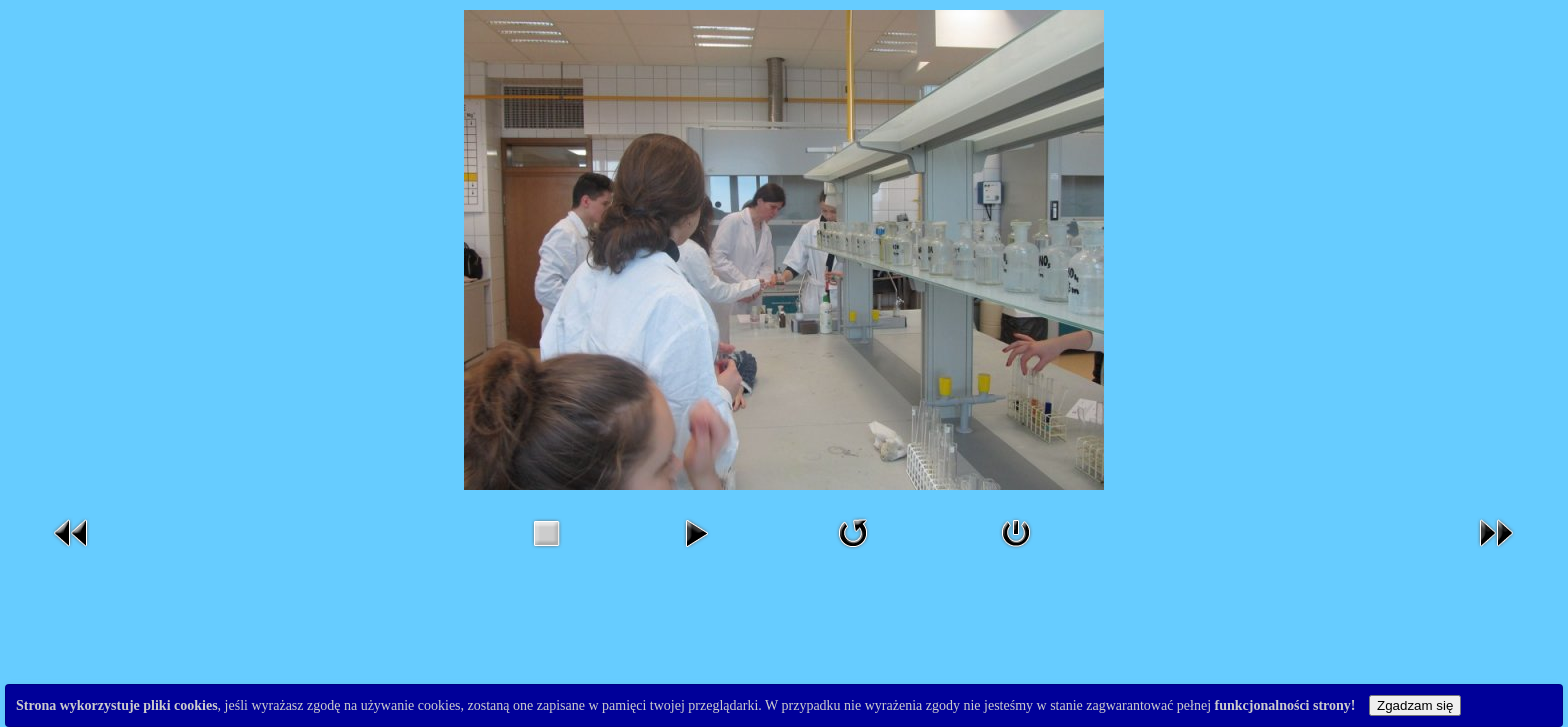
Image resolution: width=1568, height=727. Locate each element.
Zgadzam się (1415, 705)
